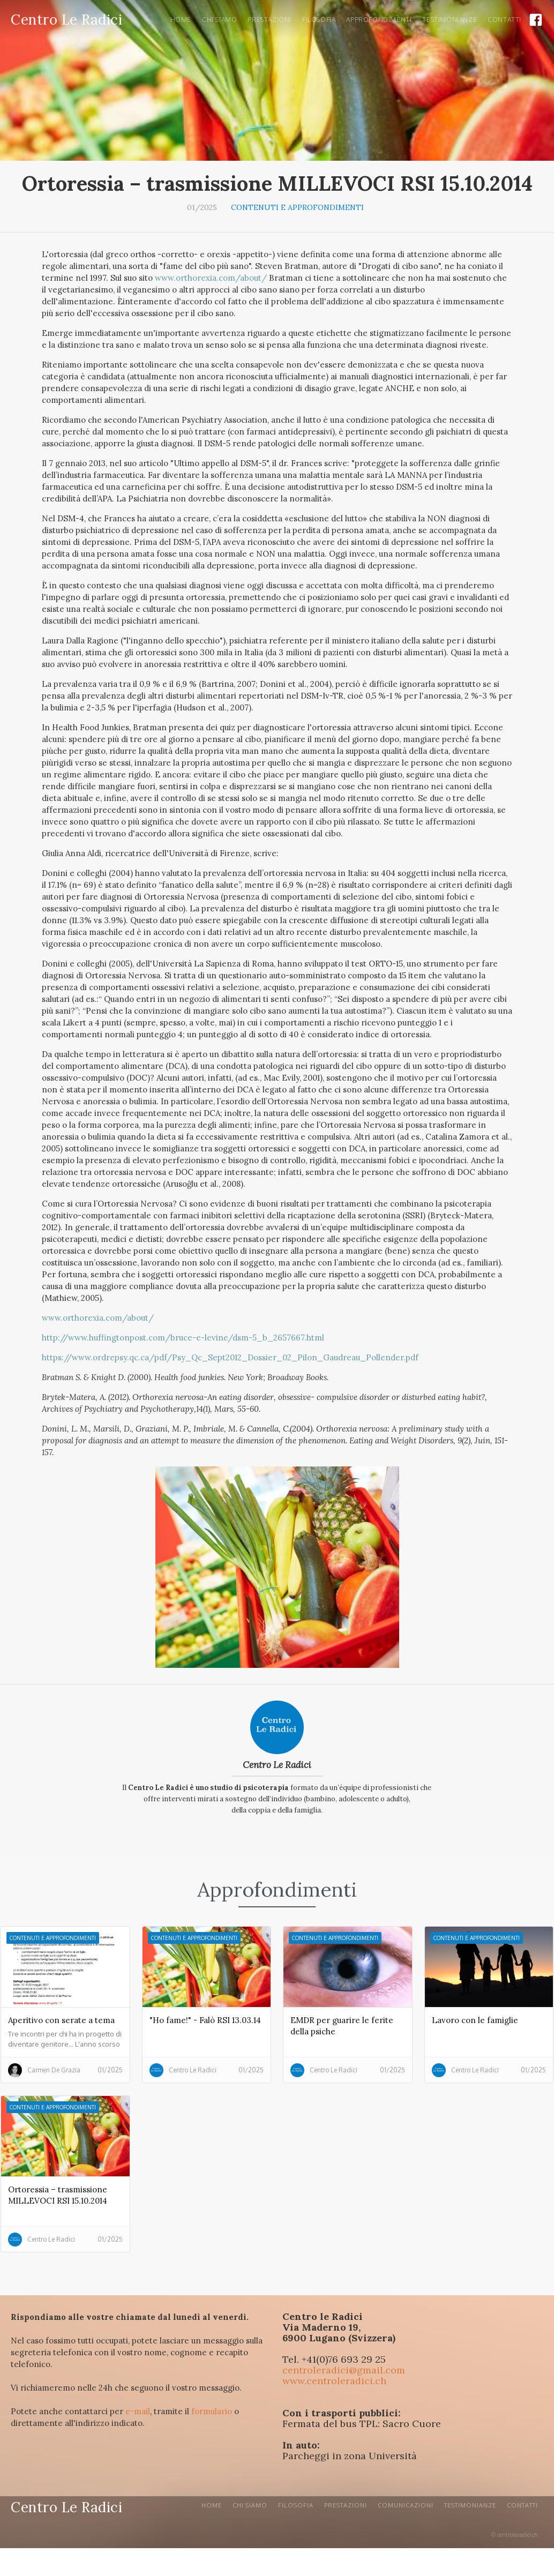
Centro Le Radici (277, 1764)
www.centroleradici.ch (334, 2381)
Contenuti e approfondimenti (297, 207)
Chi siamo (219, 20)
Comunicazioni (405, 2505)
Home (180, 20)
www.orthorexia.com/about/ (211, 278)
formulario (211, 2411)
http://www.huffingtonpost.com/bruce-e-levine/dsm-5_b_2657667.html (183, 1337)
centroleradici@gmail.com (343, 2370)
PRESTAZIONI (269, 20)
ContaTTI (504, 20)
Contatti (522, 2505)
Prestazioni (345, 2505)
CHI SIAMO (250, 2505)
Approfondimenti (378, 20)
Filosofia (318, 20)
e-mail (137, 2411)
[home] (66, 18)
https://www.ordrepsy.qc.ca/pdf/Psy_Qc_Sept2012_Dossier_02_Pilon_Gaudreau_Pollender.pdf (230, 1357)
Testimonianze (449, 20)
